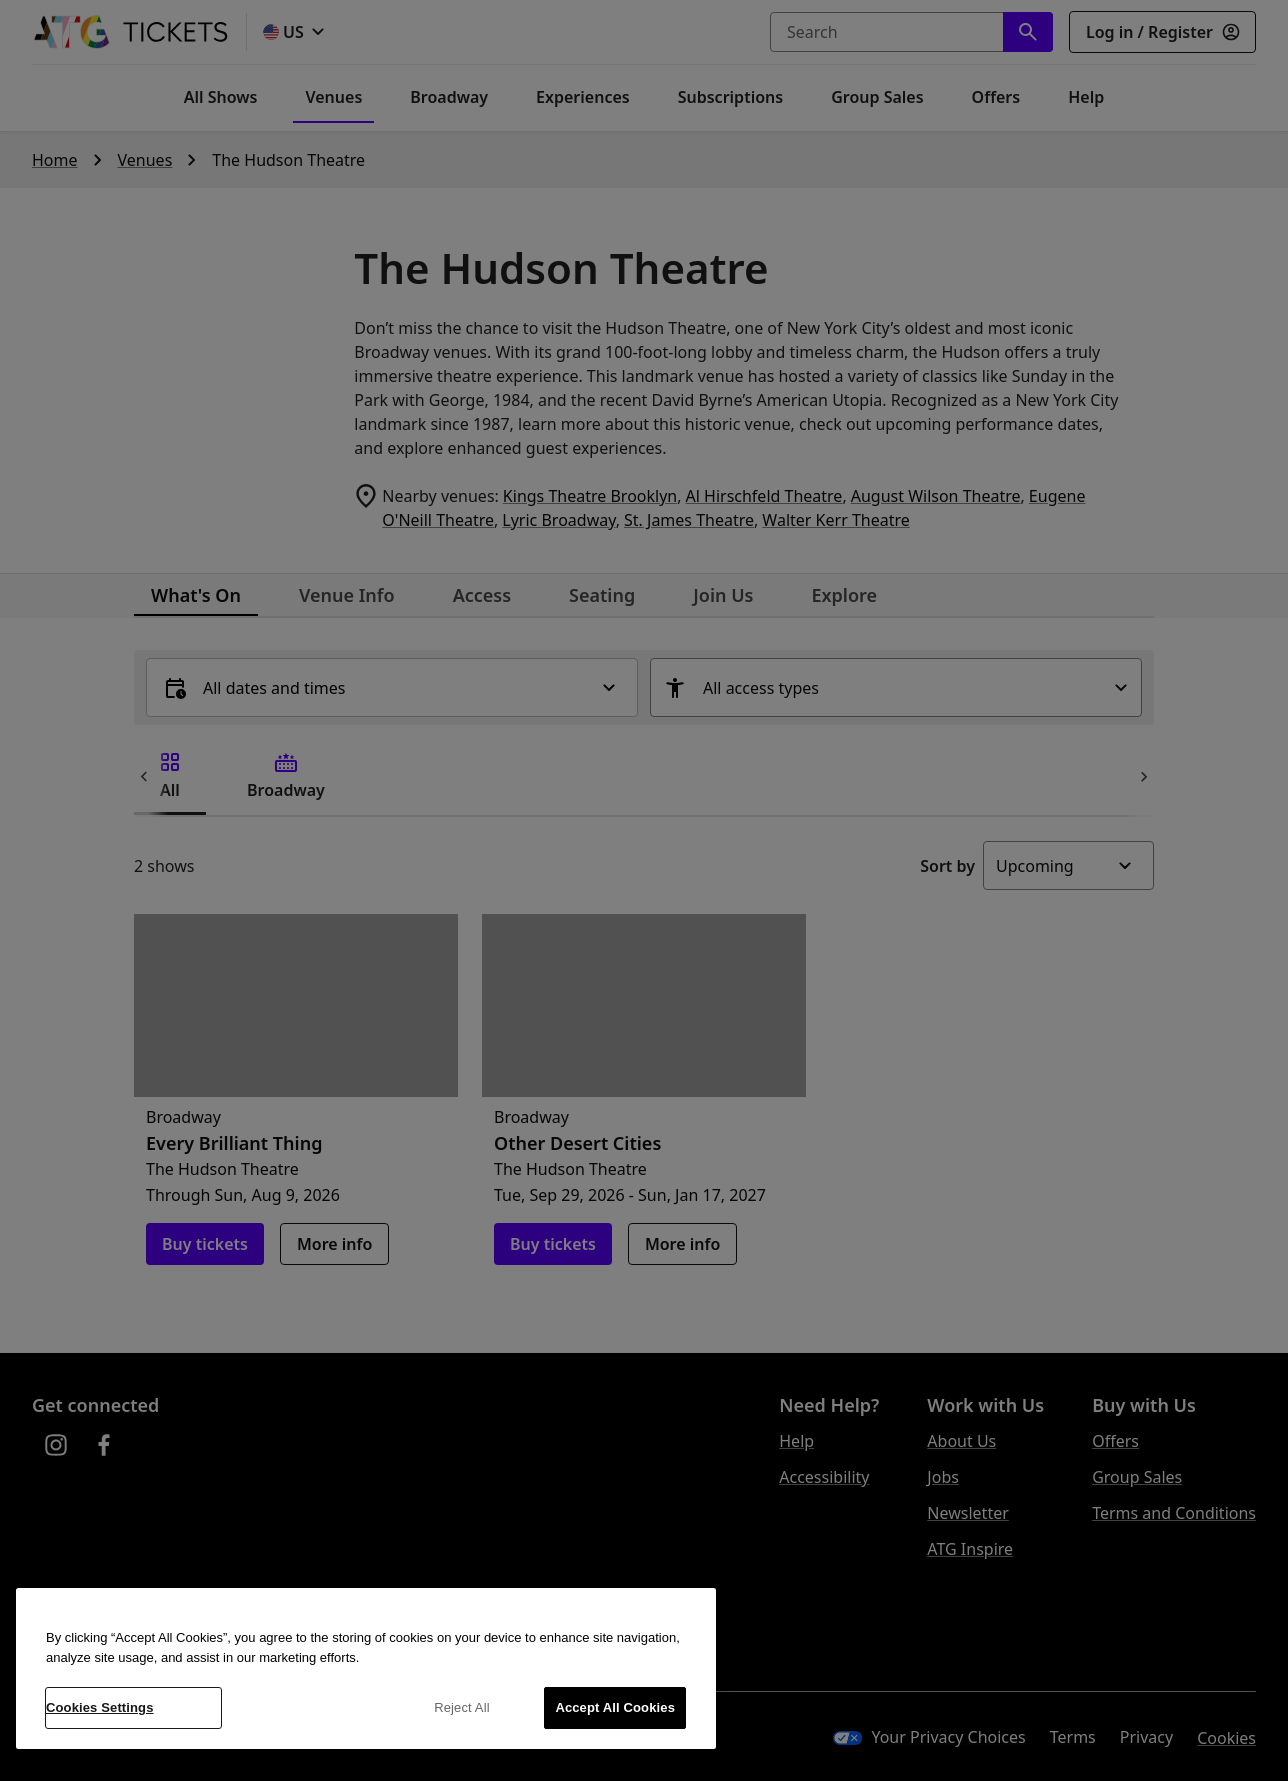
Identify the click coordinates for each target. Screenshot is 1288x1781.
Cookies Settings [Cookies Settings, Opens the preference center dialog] (100, 1707)
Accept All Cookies (615, 1707)
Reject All (462, 1707)
